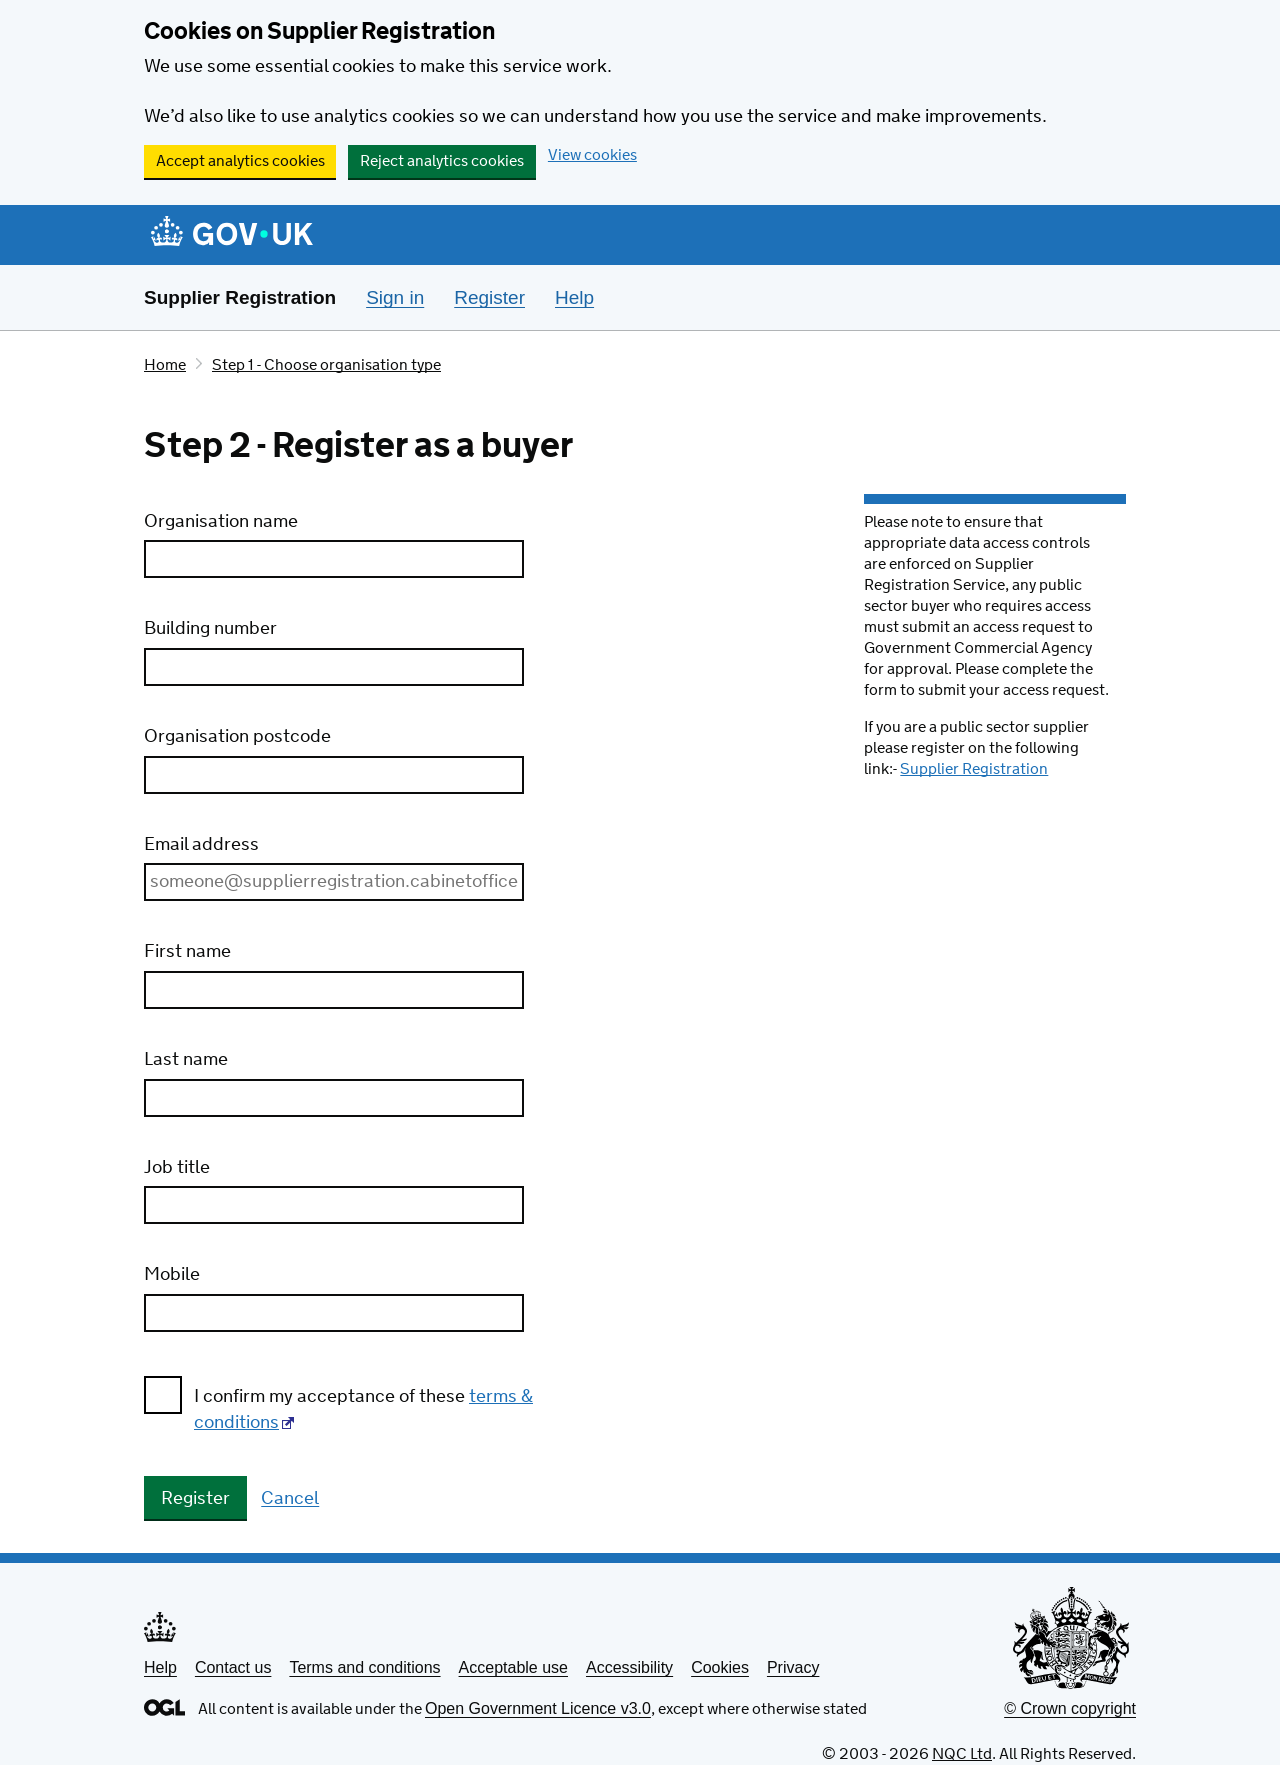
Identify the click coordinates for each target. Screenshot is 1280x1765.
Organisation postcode (237, 737)
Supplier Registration (240, 297)
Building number (210, 629)
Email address (201, 845)
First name (187, 952)
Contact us (233, 1667)
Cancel (290, 1500)
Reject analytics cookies (442, 161)
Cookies (720, 1667)
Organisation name (221, 522)
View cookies (592, 155)
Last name (186, 1060)
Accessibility (629, 1667)
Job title (177, 1168)
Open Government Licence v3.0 (538, 1708)
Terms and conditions (364, 1667)
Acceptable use (513, 1667)
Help (160, 1667)
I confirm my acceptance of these (363, 1410)
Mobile (172, 1275)
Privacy (793, 1667)
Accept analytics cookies (240, 161)
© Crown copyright (1070, 1708)
